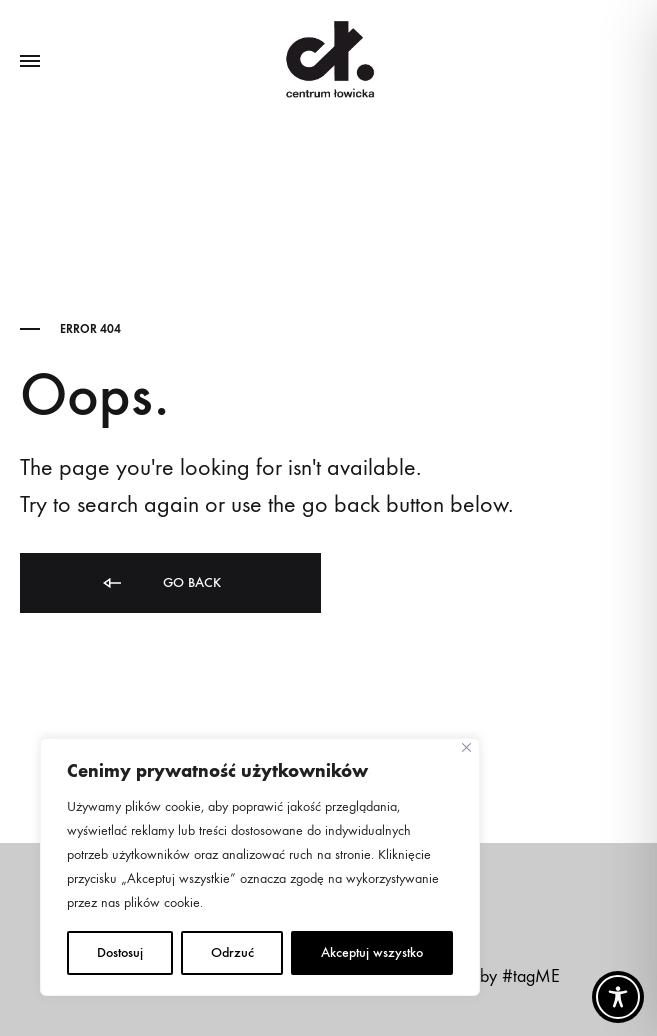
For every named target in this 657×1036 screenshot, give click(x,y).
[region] (260, 867)
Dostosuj (120, 952)
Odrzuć (232, 952)
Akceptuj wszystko (372, 952)
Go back (160, 583)
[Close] (466, 747)
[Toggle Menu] (30, 62)
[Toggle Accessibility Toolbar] (618, 997)
